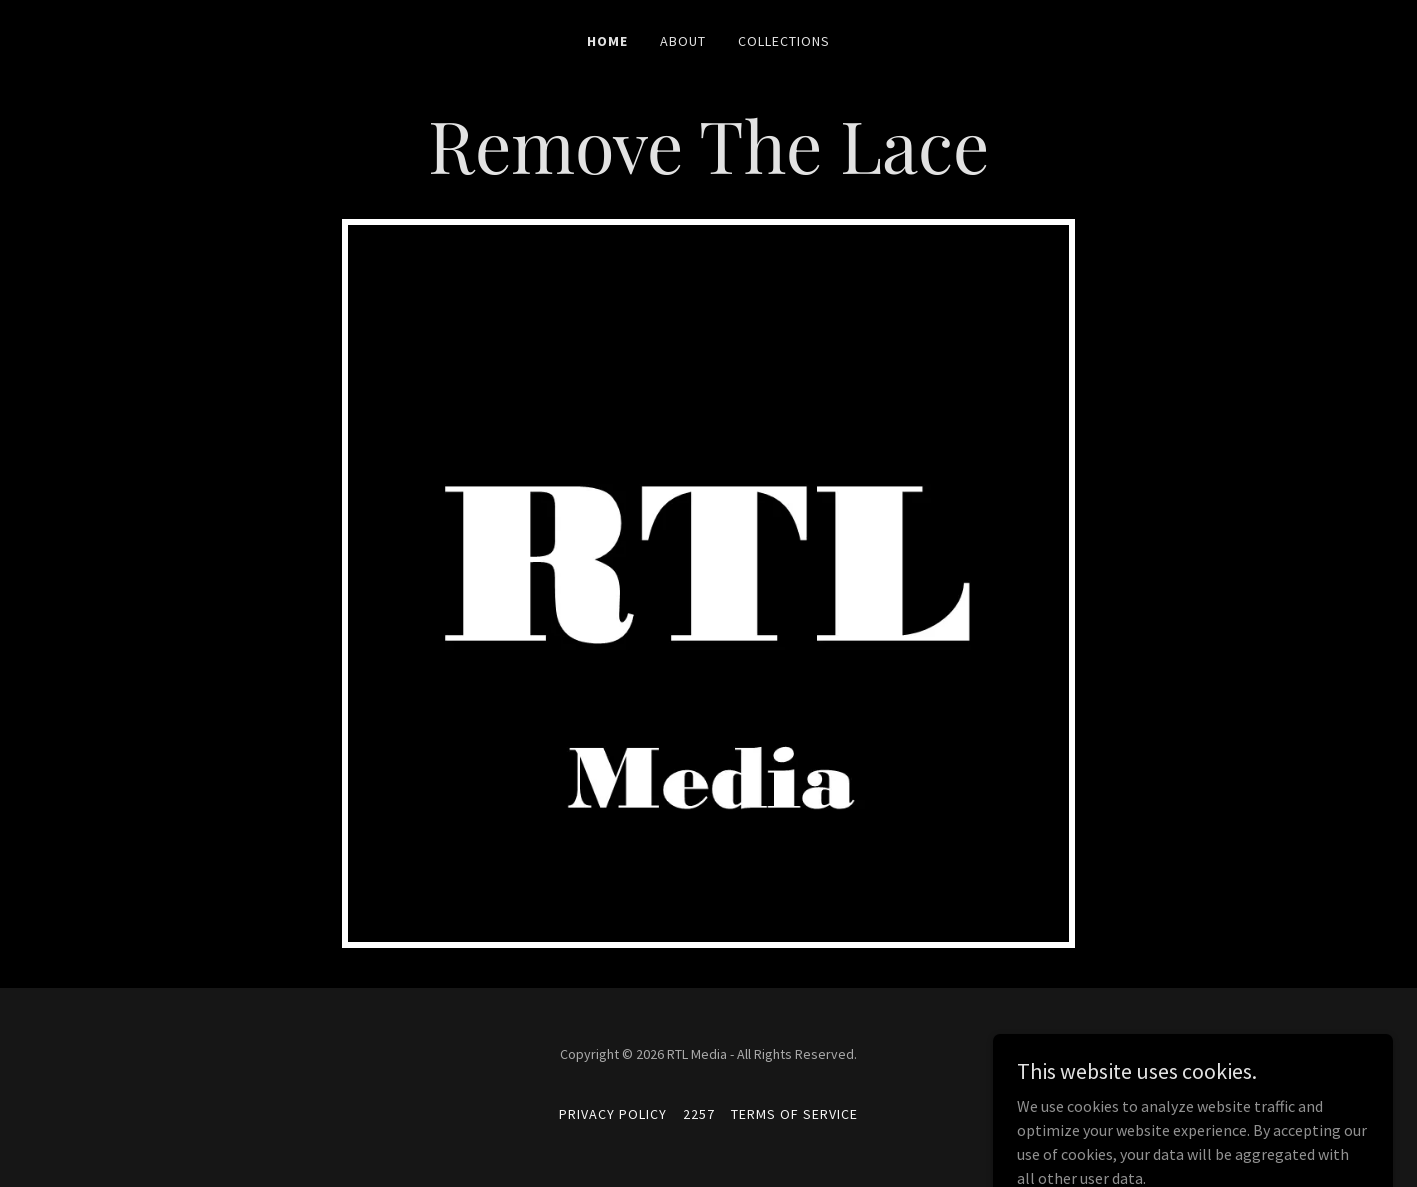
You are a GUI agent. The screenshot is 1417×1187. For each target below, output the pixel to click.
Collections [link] (784, 41)
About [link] (683, 41)
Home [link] (607, 41)
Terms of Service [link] (794, 1114)
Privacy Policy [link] (613, 1114)
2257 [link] (699, 1114)
